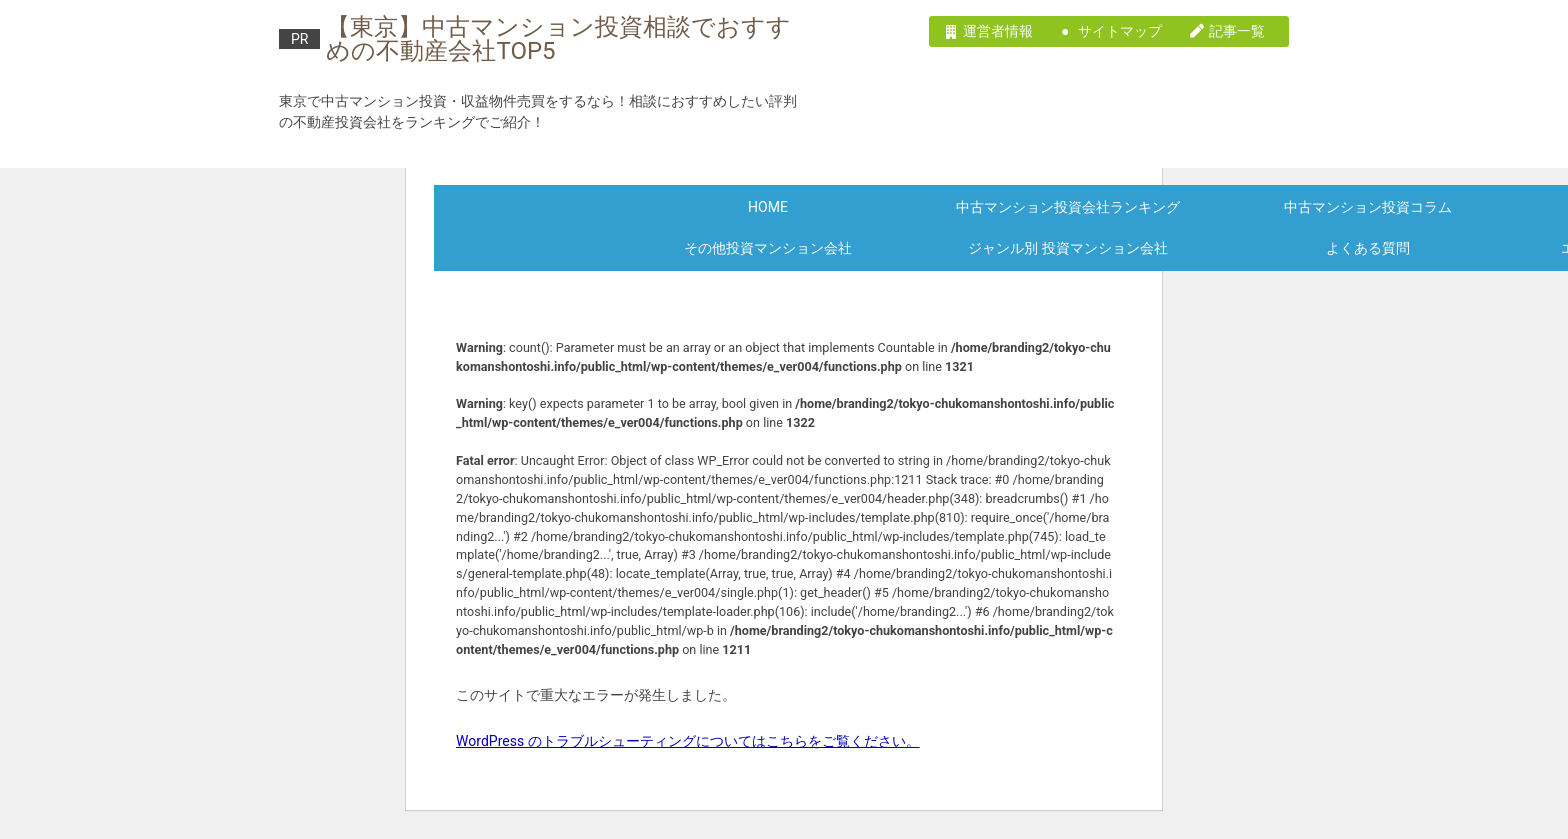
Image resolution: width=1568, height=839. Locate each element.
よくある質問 (1368, 248)
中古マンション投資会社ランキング (1068, 207)
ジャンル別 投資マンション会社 (1067, 248)
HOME (768, 207)
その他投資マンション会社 (768, 248)
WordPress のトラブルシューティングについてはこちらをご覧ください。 (688, 741)
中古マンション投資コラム (1368, 207)
